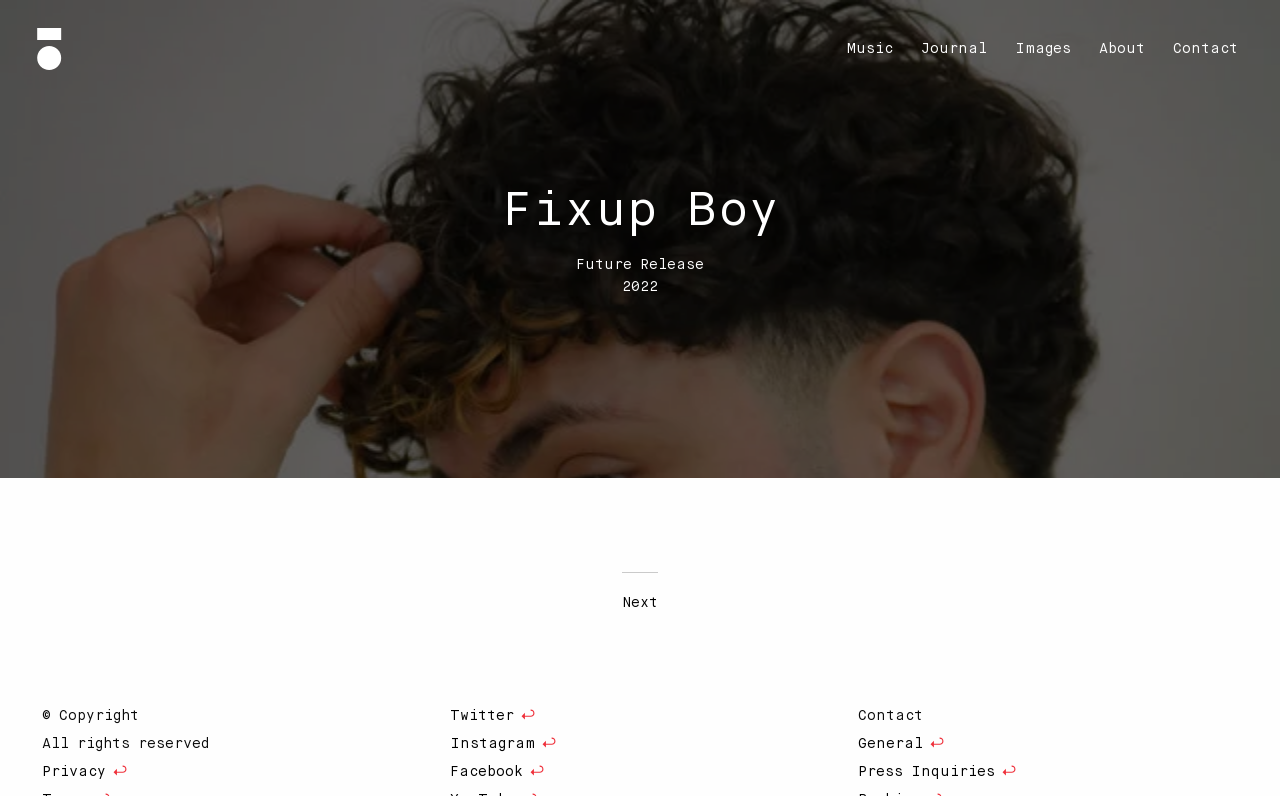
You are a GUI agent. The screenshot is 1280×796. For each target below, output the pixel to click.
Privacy (74, 772)
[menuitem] (870, 49)
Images (1043, 49)
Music (870, 49)
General (890, 744)
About (1122, 49)
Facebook (486, 772)
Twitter (482, 716)
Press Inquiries (926, 772)
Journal (954, 49)
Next (640, 603)
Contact (1205, 49)
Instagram (492, 744)
